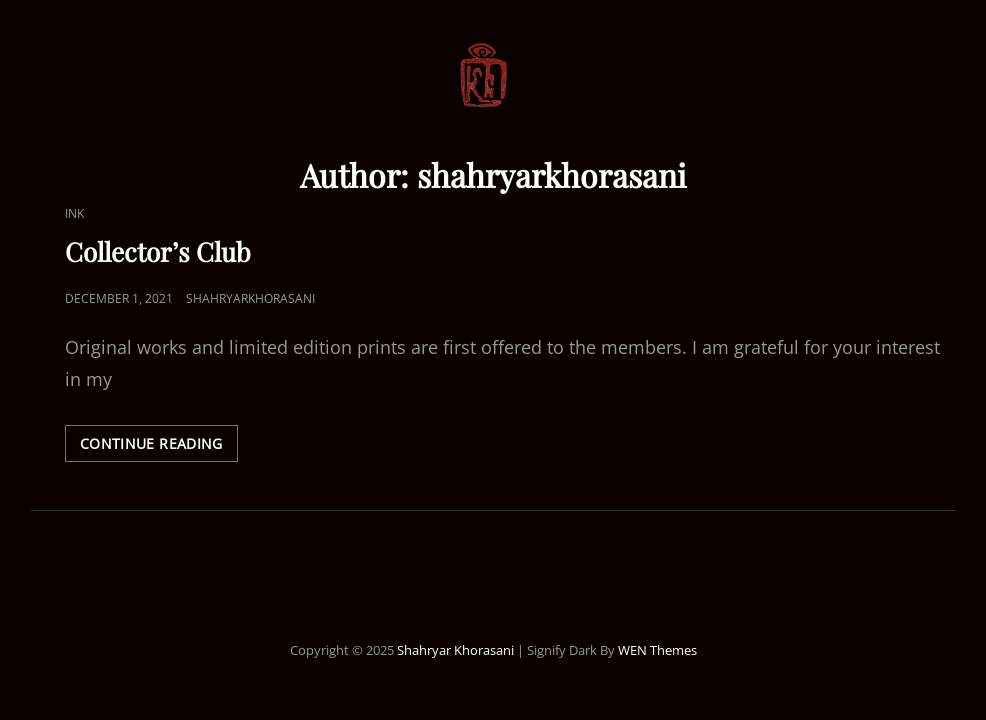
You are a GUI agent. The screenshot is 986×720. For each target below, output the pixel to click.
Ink (74, 213)
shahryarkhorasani (250, 298)
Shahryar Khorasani (455, 650)
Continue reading (159, 447)
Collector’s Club (158, 251)
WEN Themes (657, 650)
